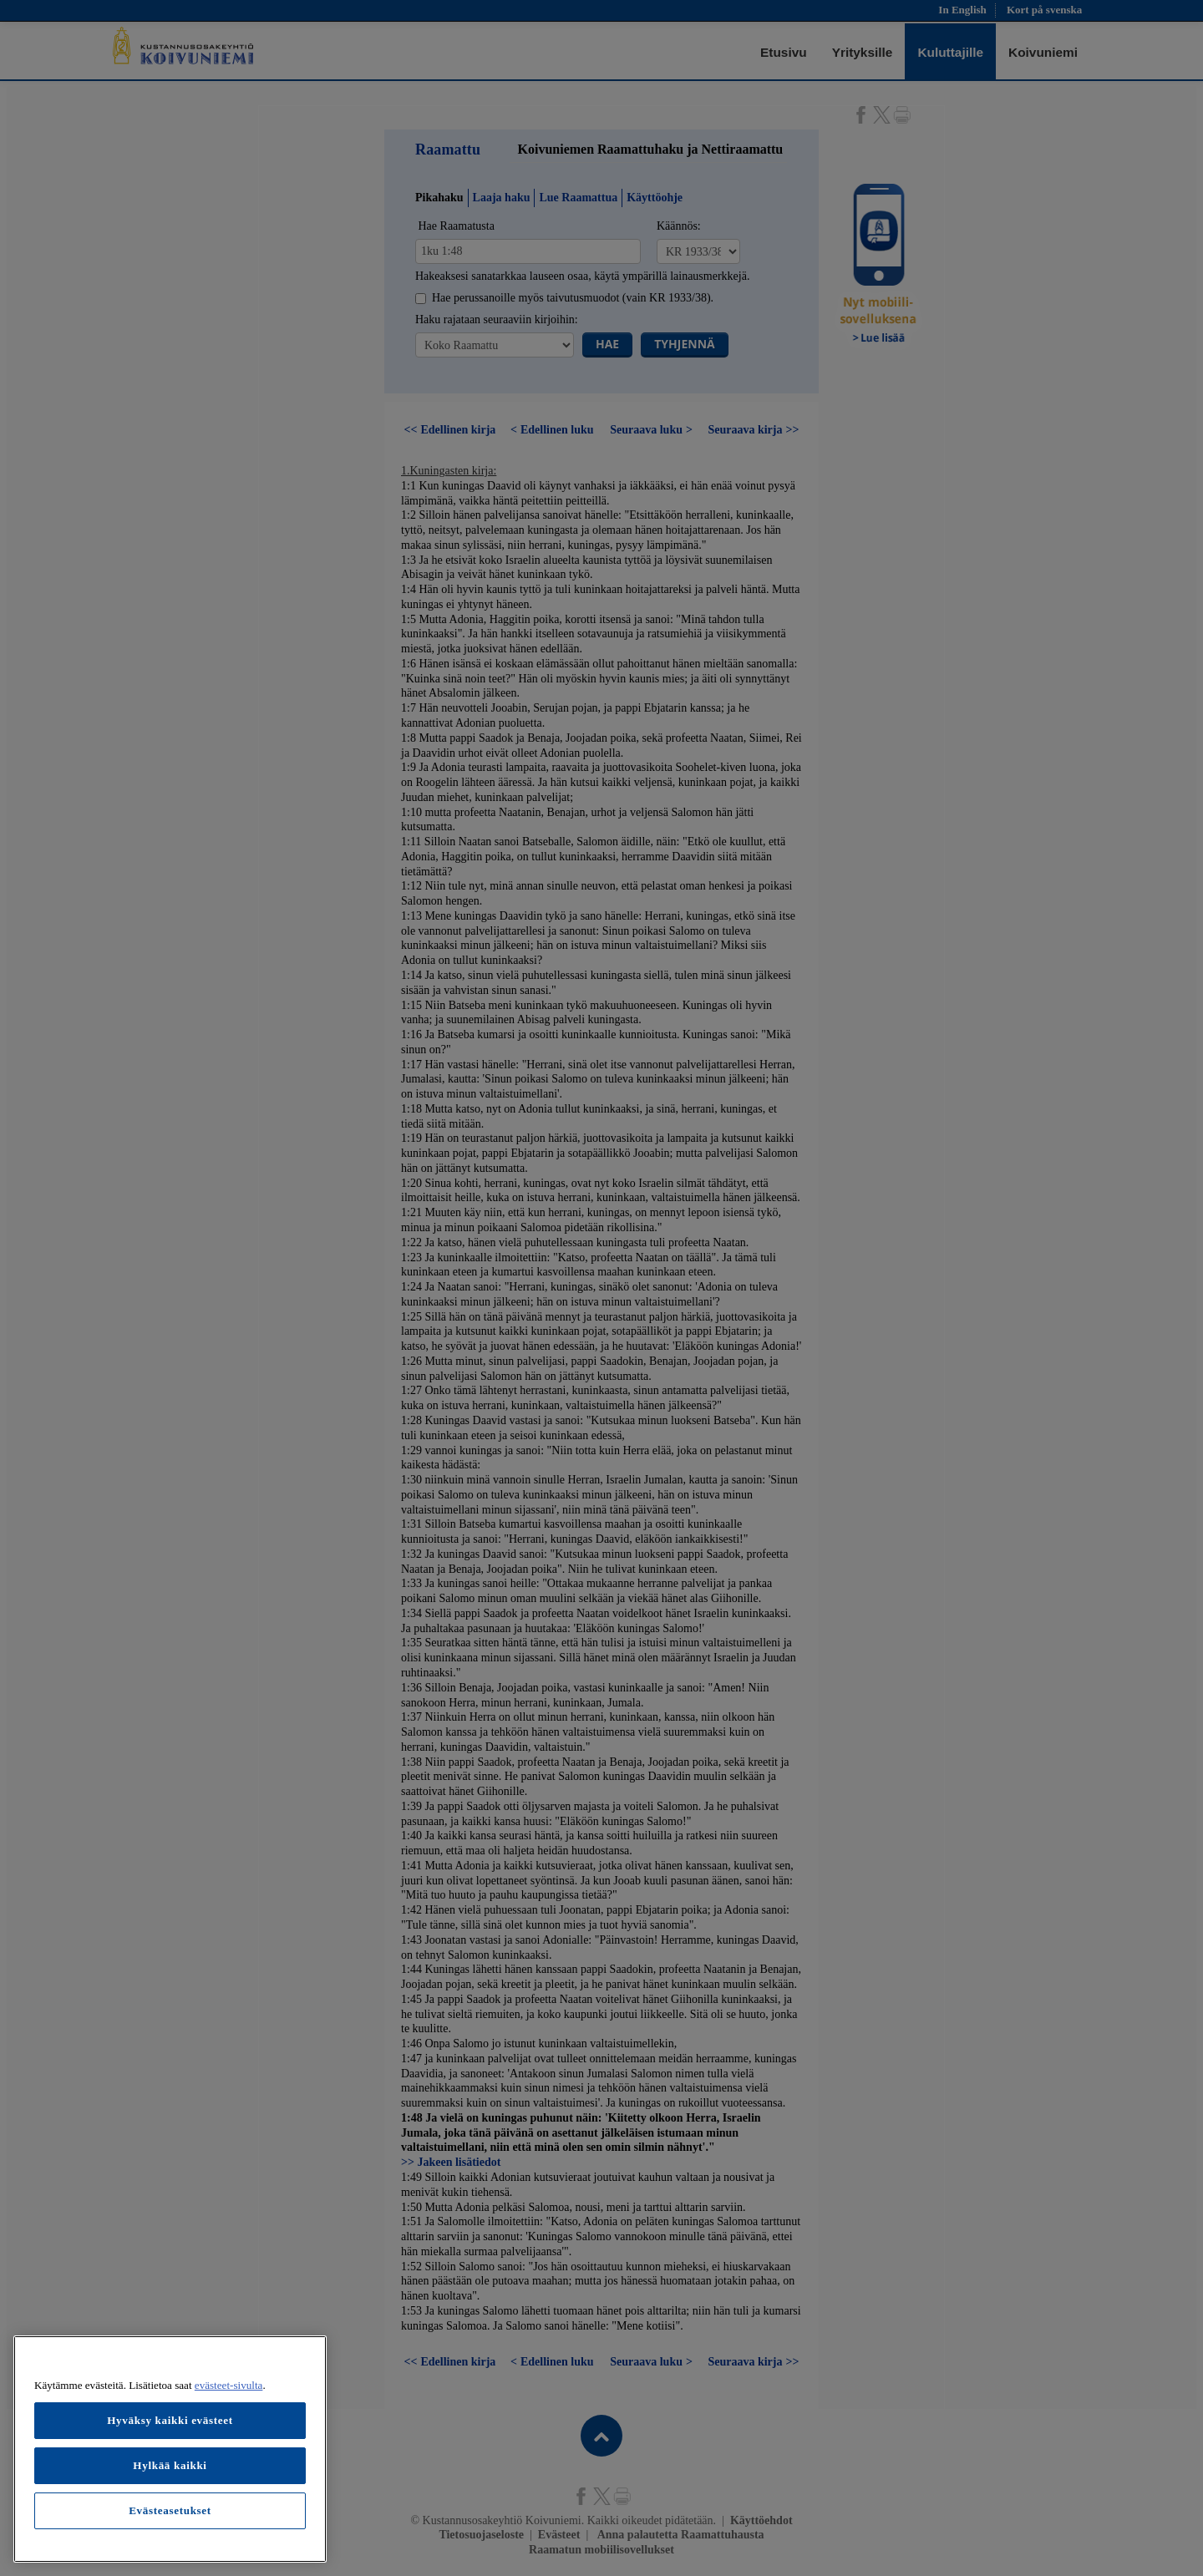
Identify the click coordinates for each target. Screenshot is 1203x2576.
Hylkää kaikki (169, 2465)
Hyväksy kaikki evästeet (170, 2420)
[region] (170, 2449)
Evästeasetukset (170, 2510)
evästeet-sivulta (229, 2385)
